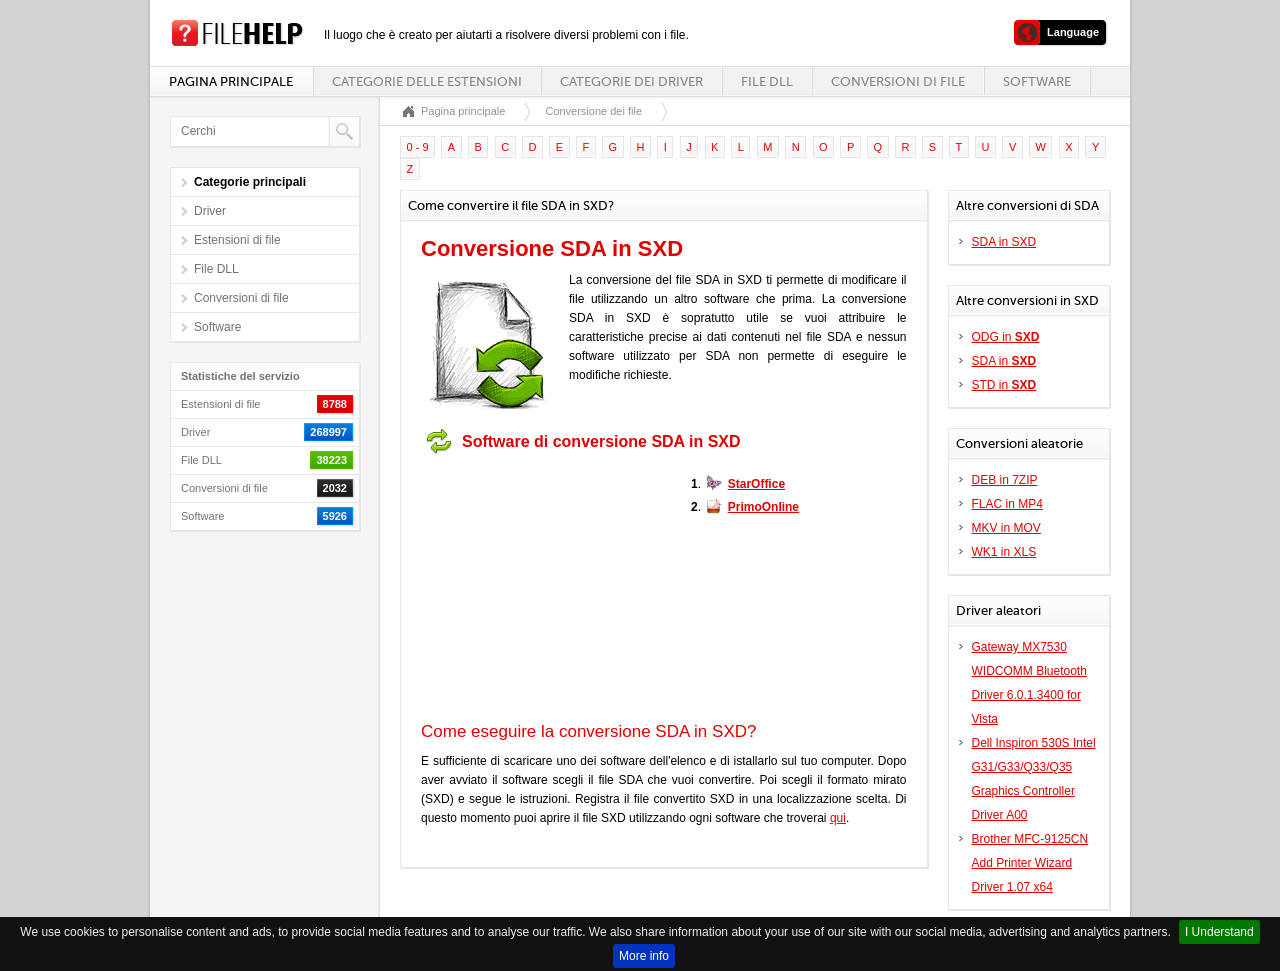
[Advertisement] (546, 588)
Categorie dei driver (631, 81)
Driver (210, 211)
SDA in (1004, 361)
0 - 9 (418, 147)
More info (644, 956)
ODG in (1006, 337)
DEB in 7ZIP (1005, 480)
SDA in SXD (1004, 242)
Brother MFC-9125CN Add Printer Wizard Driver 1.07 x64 (1030, 863)
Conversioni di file (898, 81)
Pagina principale (231, 81)
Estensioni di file (237, 240)
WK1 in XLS (1004, 552)
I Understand (1219, 932)
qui (838, 818)
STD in (1004, 385)
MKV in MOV (1006, 528)
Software (1037, 81)
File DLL (767, 81)
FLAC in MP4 (1007, 504)
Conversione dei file (593, 111)
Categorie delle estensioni (427, 81)
